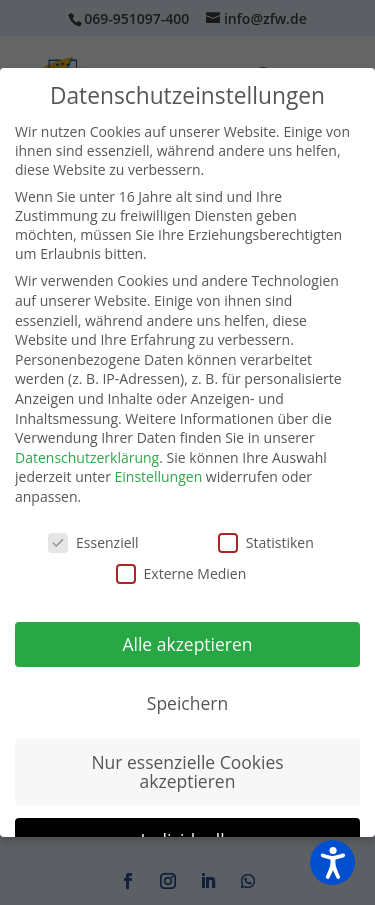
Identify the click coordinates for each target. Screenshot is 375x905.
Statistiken (266, 542)
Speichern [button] (187, 703)
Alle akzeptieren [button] (187, 644)
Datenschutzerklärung (87, 457)
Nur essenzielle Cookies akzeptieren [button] (187, 772)
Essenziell (93, 542)
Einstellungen (159, 476)
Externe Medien (181, 573)
